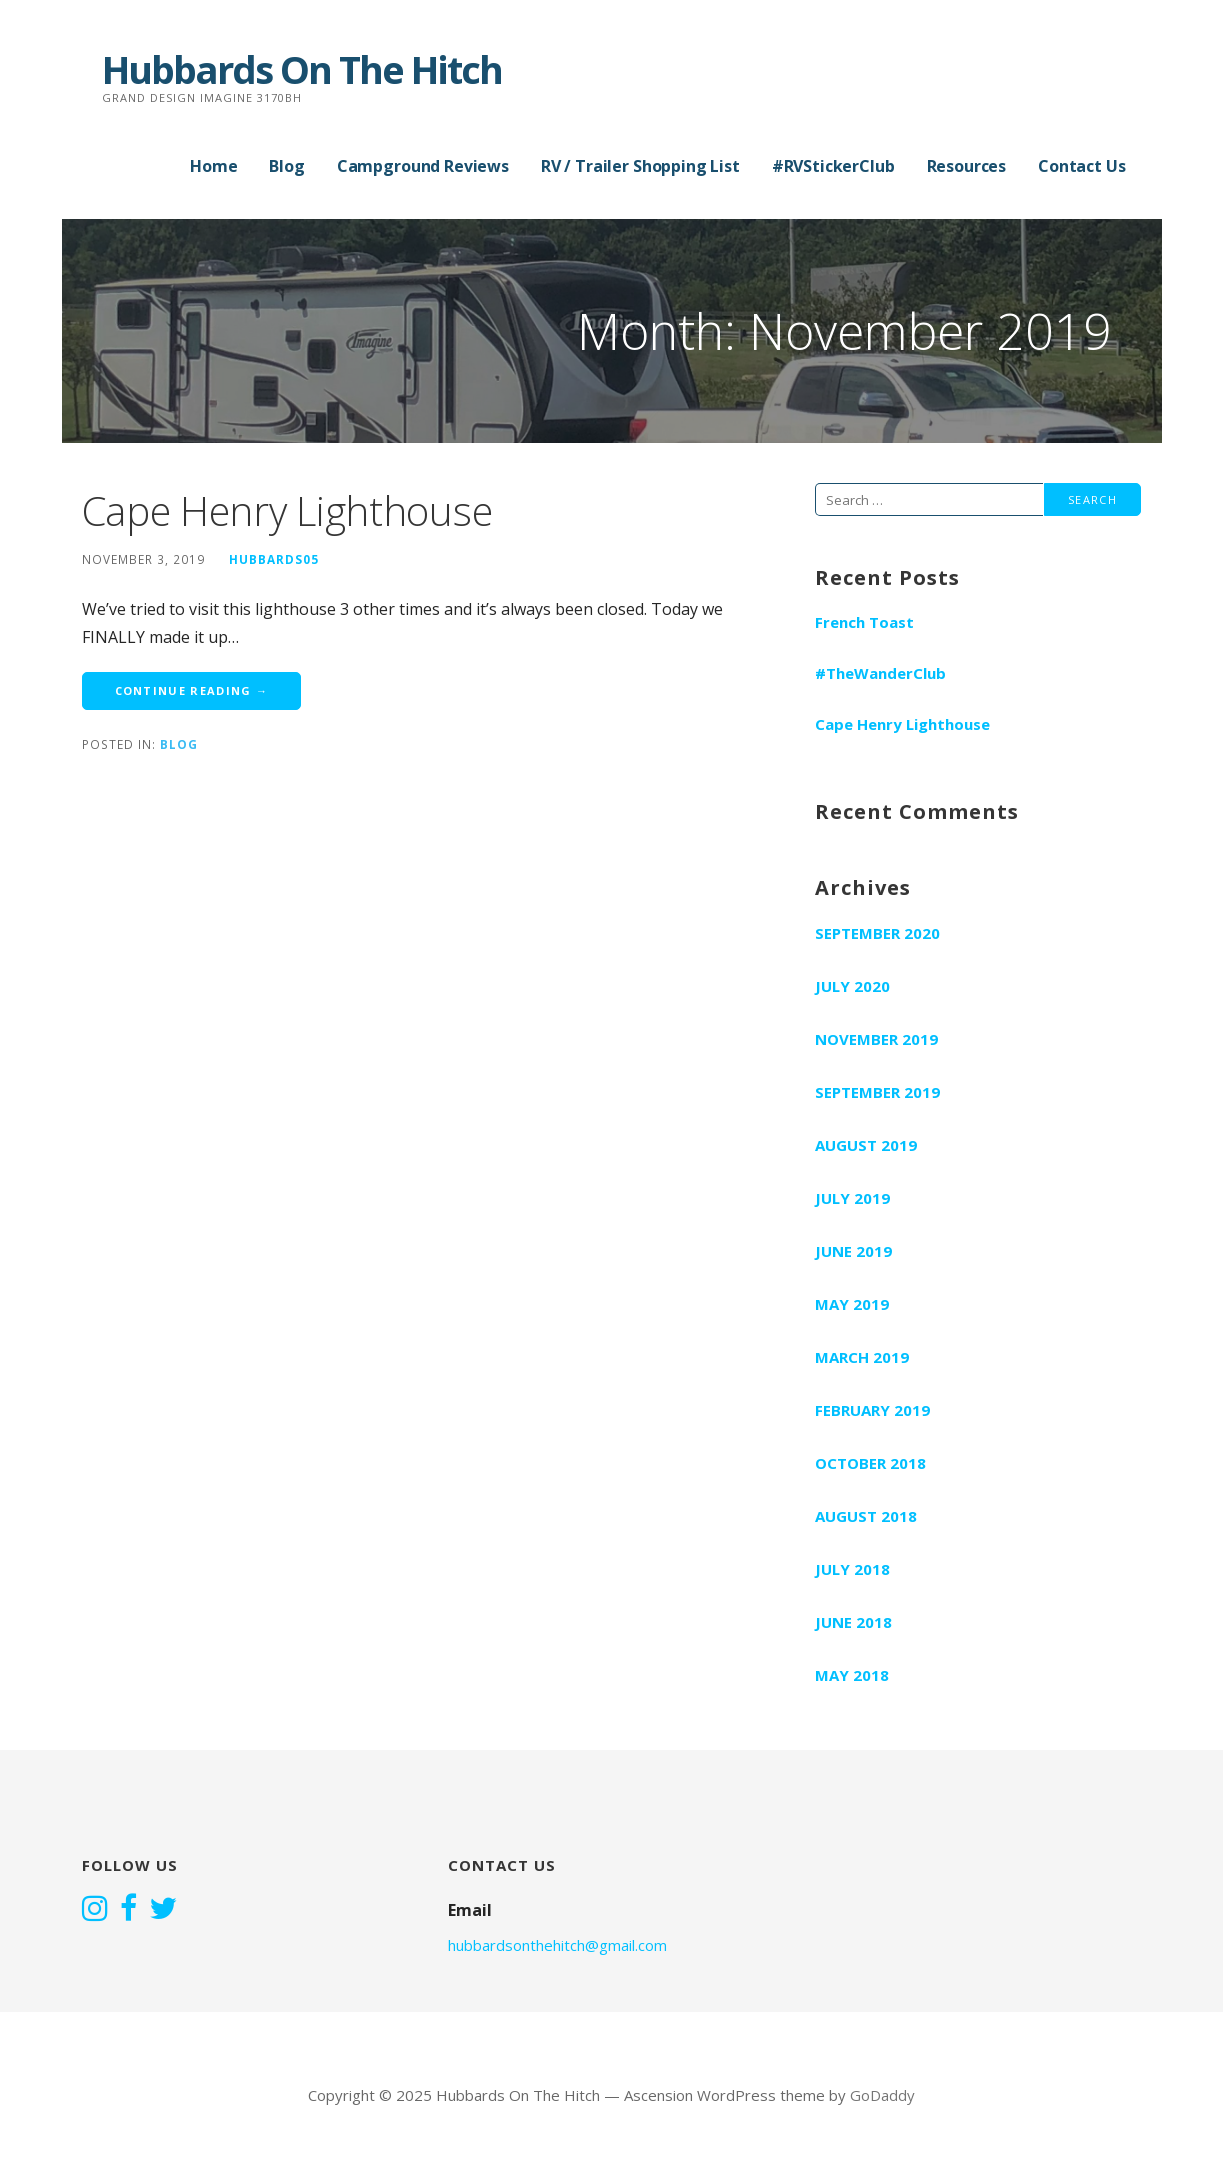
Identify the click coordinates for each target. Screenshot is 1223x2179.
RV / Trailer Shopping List (640, 166)
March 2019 (862, 1357)
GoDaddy (882, 2095)
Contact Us (1081, 166)
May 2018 (852, 1675)
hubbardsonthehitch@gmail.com (557, 1945)
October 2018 (870, 1463)
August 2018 (866, 1516)
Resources (967, 166)
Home (213, 166)
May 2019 (852, 1304)
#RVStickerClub (833, 166)
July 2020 (852, 986)
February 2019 (872, 1410)
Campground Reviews (423, 166)
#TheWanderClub (880, 673)
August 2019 (866, 1145)
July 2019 (852, 1198)
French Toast (864, 622)
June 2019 (853, 1251)
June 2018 (853, 1622)
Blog (286, 166)
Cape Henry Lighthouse (287, 510)
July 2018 (852, 1569)
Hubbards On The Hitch (302, 69)
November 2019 (876, 1039)
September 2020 (877, 933)
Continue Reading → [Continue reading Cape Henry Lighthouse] (192, 690)
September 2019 (877, 1092)
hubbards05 (274, 559)
